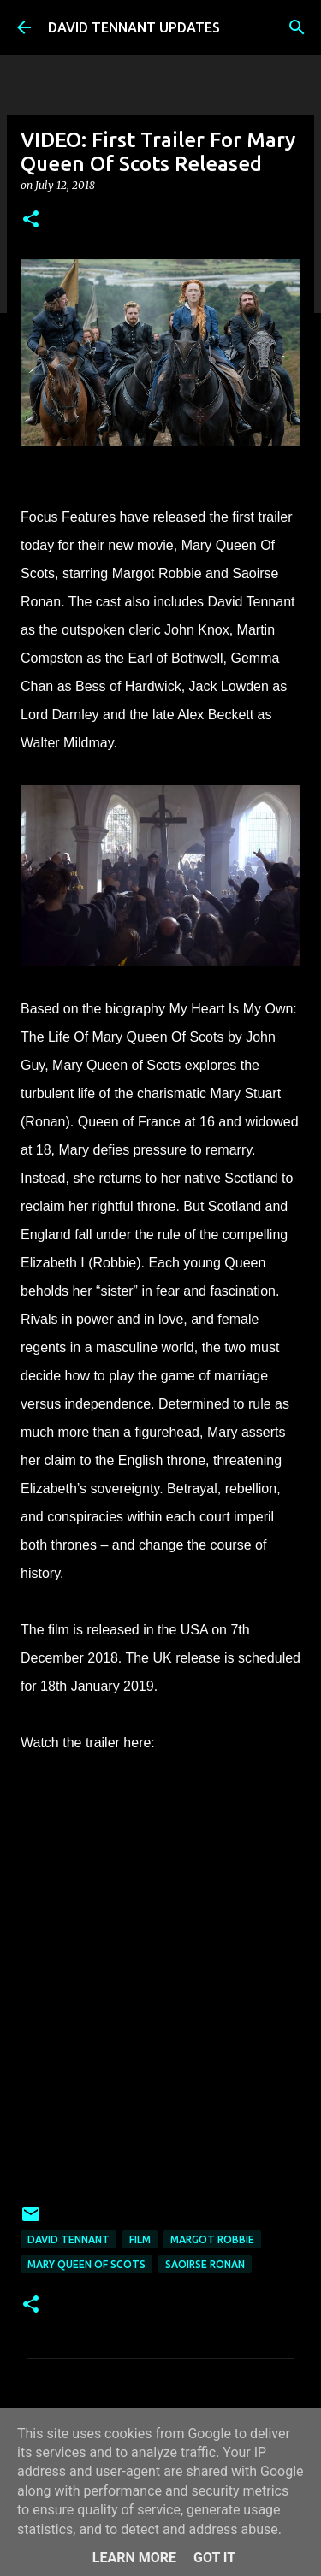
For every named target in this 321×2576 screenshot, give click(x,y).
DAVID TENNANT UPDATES (134, 27)
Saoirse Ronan (205, 2264)
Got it (214, 2557)
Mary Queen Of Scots (86, 2264)
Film (140, 2239)
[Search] (297, 27)
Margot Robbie (212, 2239)
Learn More (134, 2557)
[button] (31, 220)
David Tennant (68, 2239)
